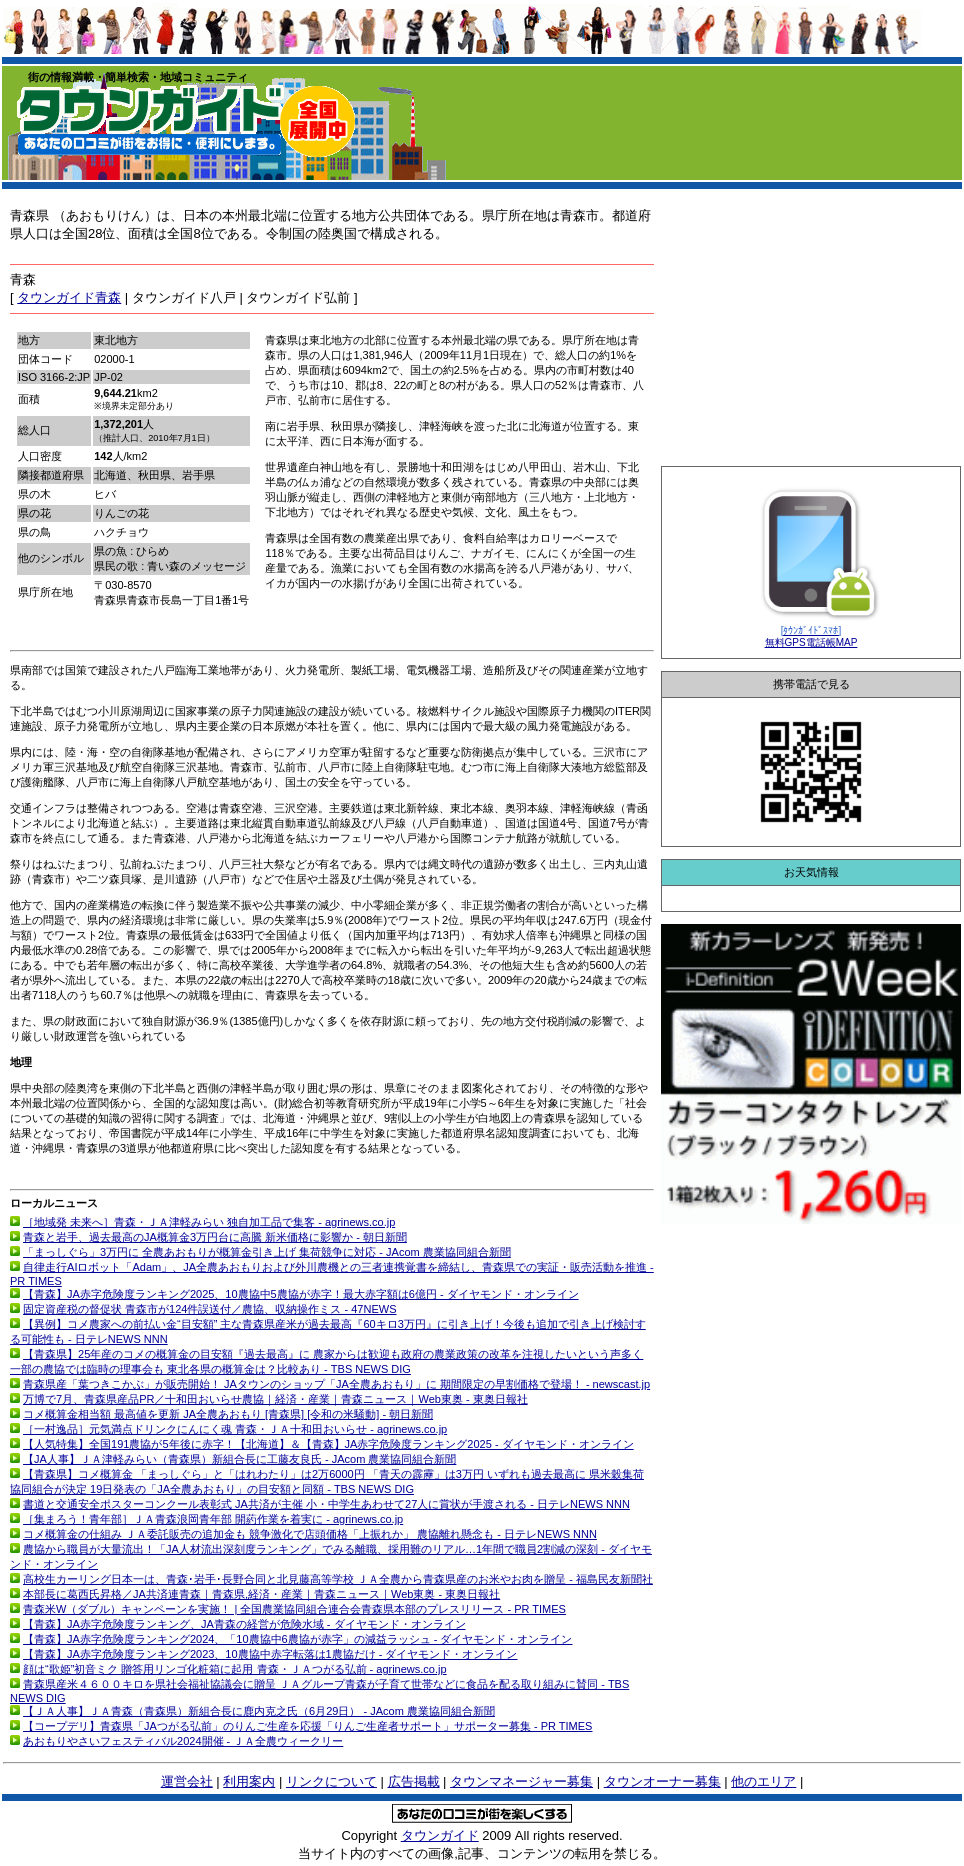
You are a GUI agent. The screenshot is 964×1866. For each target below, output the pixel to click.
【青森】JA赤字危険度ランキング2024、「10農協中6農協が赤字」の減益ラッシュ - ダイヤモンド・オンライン (297, 1639)
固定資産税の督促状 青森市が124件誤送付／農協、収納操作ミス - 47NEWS (209, 1309)
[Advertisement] (811, 329)
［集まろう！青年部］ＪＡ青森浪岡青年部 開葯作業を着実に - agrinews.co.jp (213, 1519)
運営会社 (187, 1781)
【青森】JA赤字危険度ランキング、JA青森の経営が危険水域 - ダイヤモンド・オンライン (244, 1624)
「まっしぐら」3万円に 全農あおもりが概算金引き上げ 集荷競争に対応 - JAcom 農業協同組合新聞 (267, 1252)
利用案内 (249, 1781)
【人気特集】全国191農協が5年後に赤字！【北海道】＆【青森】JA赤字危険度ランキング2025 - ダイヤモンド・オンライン (328, 1444)
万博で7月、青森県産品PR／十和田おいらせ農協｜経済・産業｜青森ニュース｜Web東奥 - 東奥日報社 (275, 1399)
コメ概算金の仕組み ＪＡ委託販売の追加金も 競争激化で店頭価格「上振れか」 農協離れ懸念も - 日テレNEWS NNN (310, 1534)
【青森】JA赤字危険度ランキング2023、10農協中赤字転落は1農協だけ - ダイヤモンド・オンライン (270, 1654)
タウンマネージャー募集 (521, 1781)
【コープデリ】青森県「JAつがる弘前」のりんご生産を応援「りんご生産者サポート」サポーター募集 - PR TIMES (307, 1726)
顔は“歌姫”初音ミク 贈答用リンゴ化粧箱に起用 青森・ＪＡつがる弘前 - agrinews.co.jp (235, 1669)
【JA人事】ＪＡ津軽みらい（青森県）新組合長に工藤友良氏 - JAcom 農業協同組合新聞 (239, 1459)
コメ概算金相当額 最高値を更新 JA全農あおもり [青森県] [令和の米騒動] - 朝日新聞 (228, 1414)
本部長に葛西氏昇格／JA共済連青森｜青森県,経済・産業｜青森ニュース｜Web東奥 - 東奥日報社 (261, 1594)
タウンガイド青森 (69, 297)
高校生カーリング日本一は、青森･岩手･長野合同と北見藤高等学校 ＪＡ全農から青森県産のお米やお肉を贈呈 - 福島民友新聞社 (338, 1579)
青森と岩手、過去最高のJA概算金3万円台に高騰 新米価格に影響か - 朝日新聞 (215, 1237)
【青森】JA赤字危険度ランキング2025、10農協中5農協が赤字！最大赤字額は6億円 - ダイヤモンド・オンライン (301, 1294)
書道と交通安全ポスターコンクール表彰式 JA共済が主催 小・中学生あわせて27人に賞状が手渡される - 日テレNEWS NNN (326, 1504)
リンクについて (331, 1781)
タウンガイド (440, 1835)
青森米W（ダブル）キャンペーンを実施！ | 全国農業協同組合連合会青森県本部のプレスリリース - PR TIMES (294, 1609)
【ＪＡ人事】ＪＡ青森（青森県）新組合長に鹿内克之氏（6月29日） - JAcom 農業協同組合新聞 (259, 1711)
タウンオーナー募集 (662, 1781)
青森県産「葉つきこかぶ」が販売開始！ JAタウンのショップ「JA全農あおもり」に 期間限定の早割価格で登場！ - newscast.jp (336, 1384)
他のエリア (763, 1781)
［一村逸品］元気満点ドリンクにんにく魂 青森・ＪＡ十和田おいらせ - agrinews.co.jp (235, 1429)
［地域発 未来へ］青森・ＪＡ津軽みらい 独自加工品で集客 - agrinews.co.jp (209, 1222)
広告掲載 (414, 1781)
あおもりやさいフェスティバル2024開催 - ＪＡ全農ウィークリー (183, 1741)
